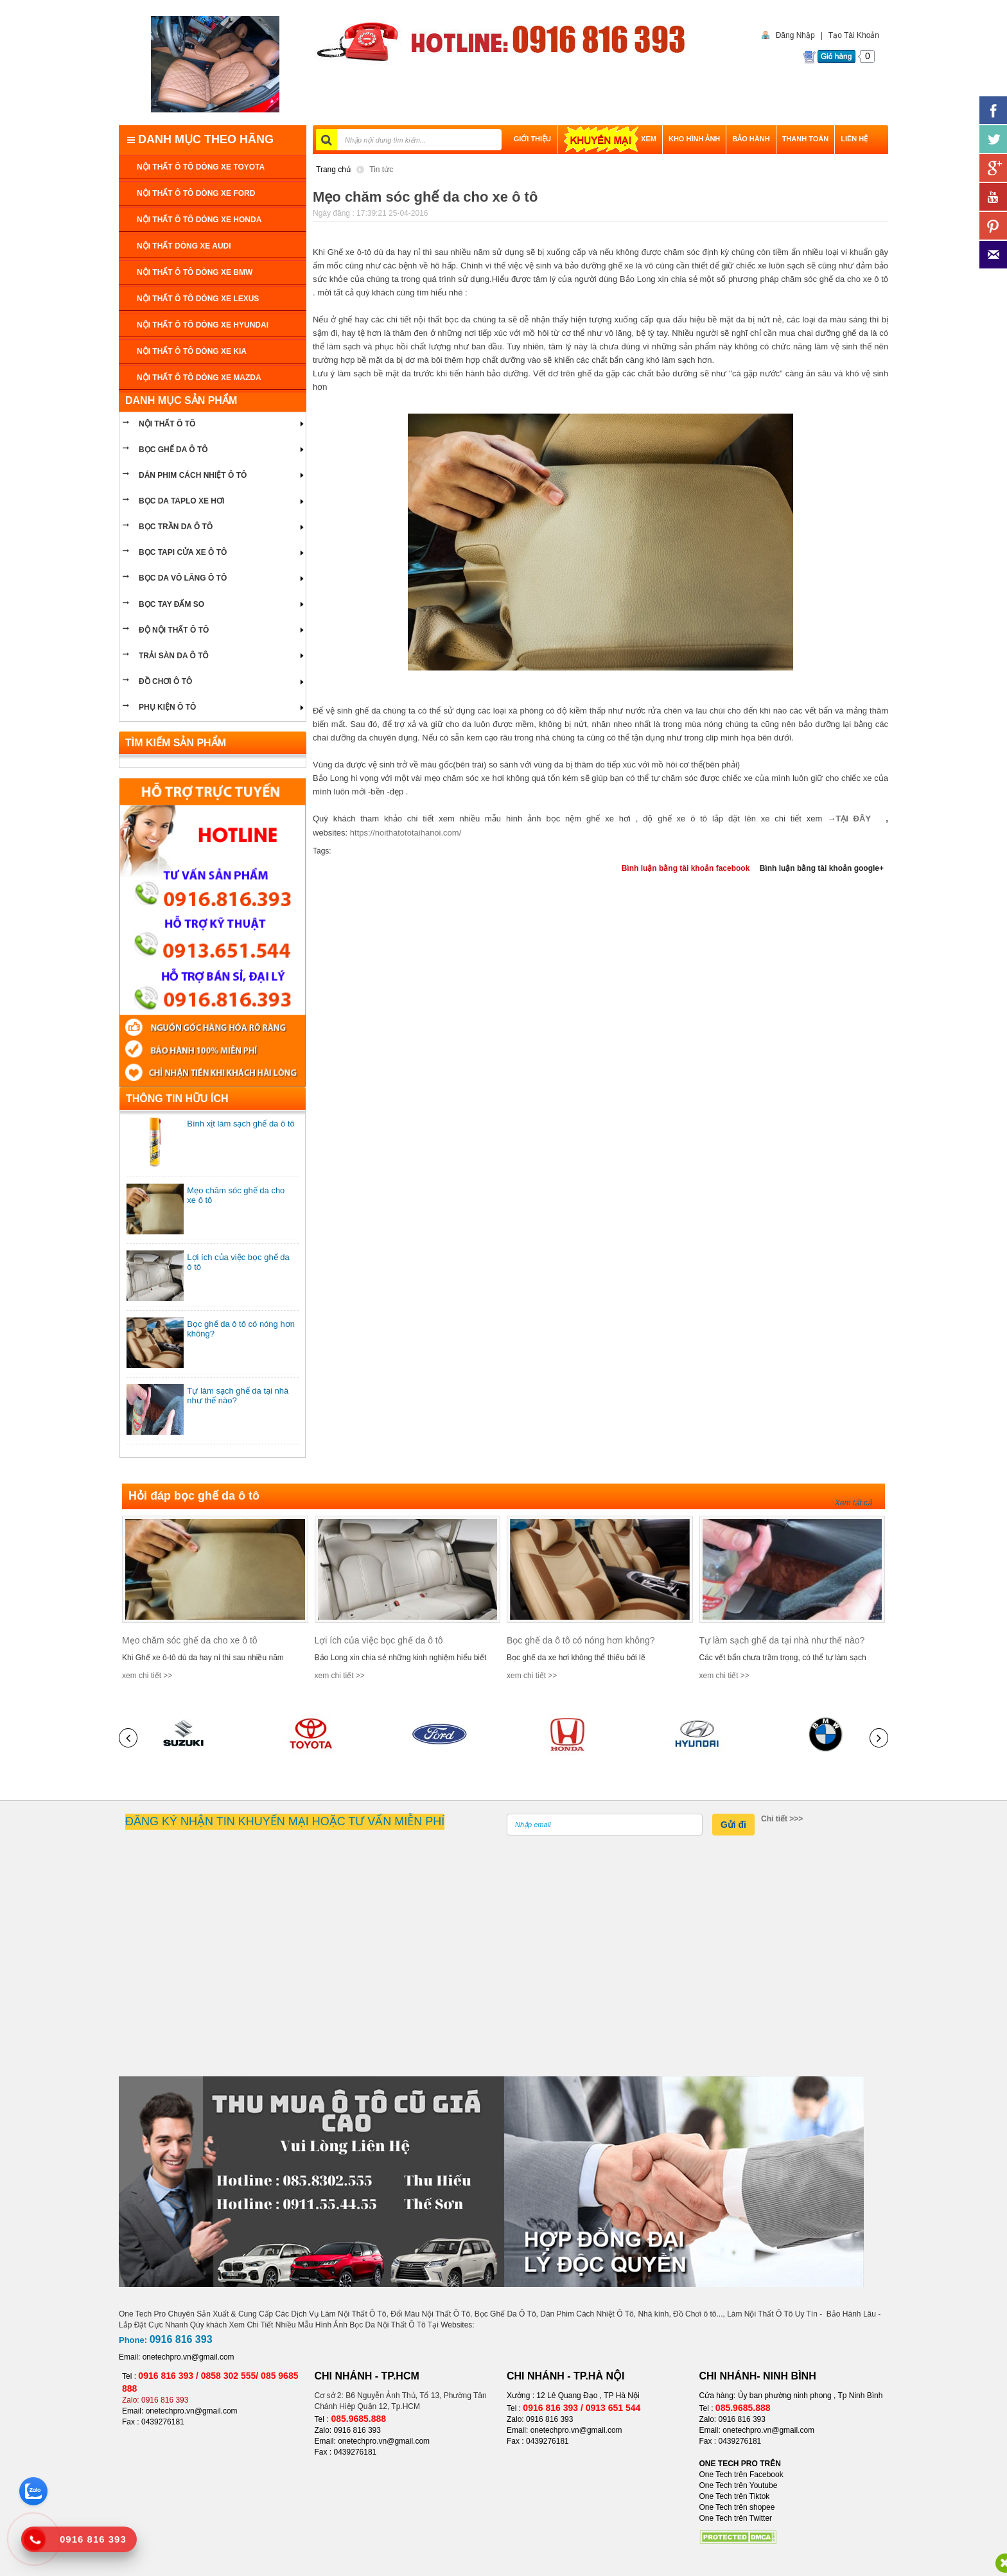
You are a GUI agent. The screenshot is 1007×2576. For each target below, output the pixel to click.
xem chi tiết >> (147, 1675)
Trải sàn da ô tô (174, 655)
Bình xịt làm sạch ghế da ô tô (240, 1123)
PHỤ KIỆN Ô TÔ (167, 707)
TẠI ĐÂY (858, 818)
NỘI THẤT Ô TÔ (167, 423)
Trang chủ (333, 169)
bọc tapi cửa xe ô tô (183, 552)
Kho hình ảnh (694, 139)
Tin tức (381, 169)
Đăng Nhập (792, 35)
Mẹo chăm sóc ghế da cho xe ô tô (190, 1640)
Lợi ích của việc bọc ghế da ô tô (379, 1640)
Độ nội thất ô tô (174, 630)
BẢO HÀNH (750, 139)
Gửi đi (733, 1824)
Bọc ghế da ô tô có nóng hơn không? (581, 1640)
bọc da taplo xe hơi (181, 500)
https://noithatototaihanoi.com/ (405, 832)
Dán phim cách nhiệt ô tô (193, 475)
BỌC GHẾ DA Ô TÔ (173, 449)
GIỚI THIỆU (532, 139)
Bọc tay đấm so (171, 604)
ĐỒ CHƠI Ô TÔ (165, 681)
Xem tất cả (853, 1502)
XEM (609, 139)
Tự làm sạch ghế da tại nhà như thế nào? (782, 1640)
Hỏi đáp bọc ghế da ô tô (193, 1495)
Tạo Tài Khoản (853, 35)
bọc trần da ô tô (176, 526)
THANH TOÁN (805, 139)
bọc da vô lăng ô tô (183, 578)
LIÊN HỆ (854, 139)
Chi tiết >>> (782, 1818)
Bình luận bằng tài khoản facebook (686, 868)
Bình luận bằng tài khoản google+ (822, 868)
